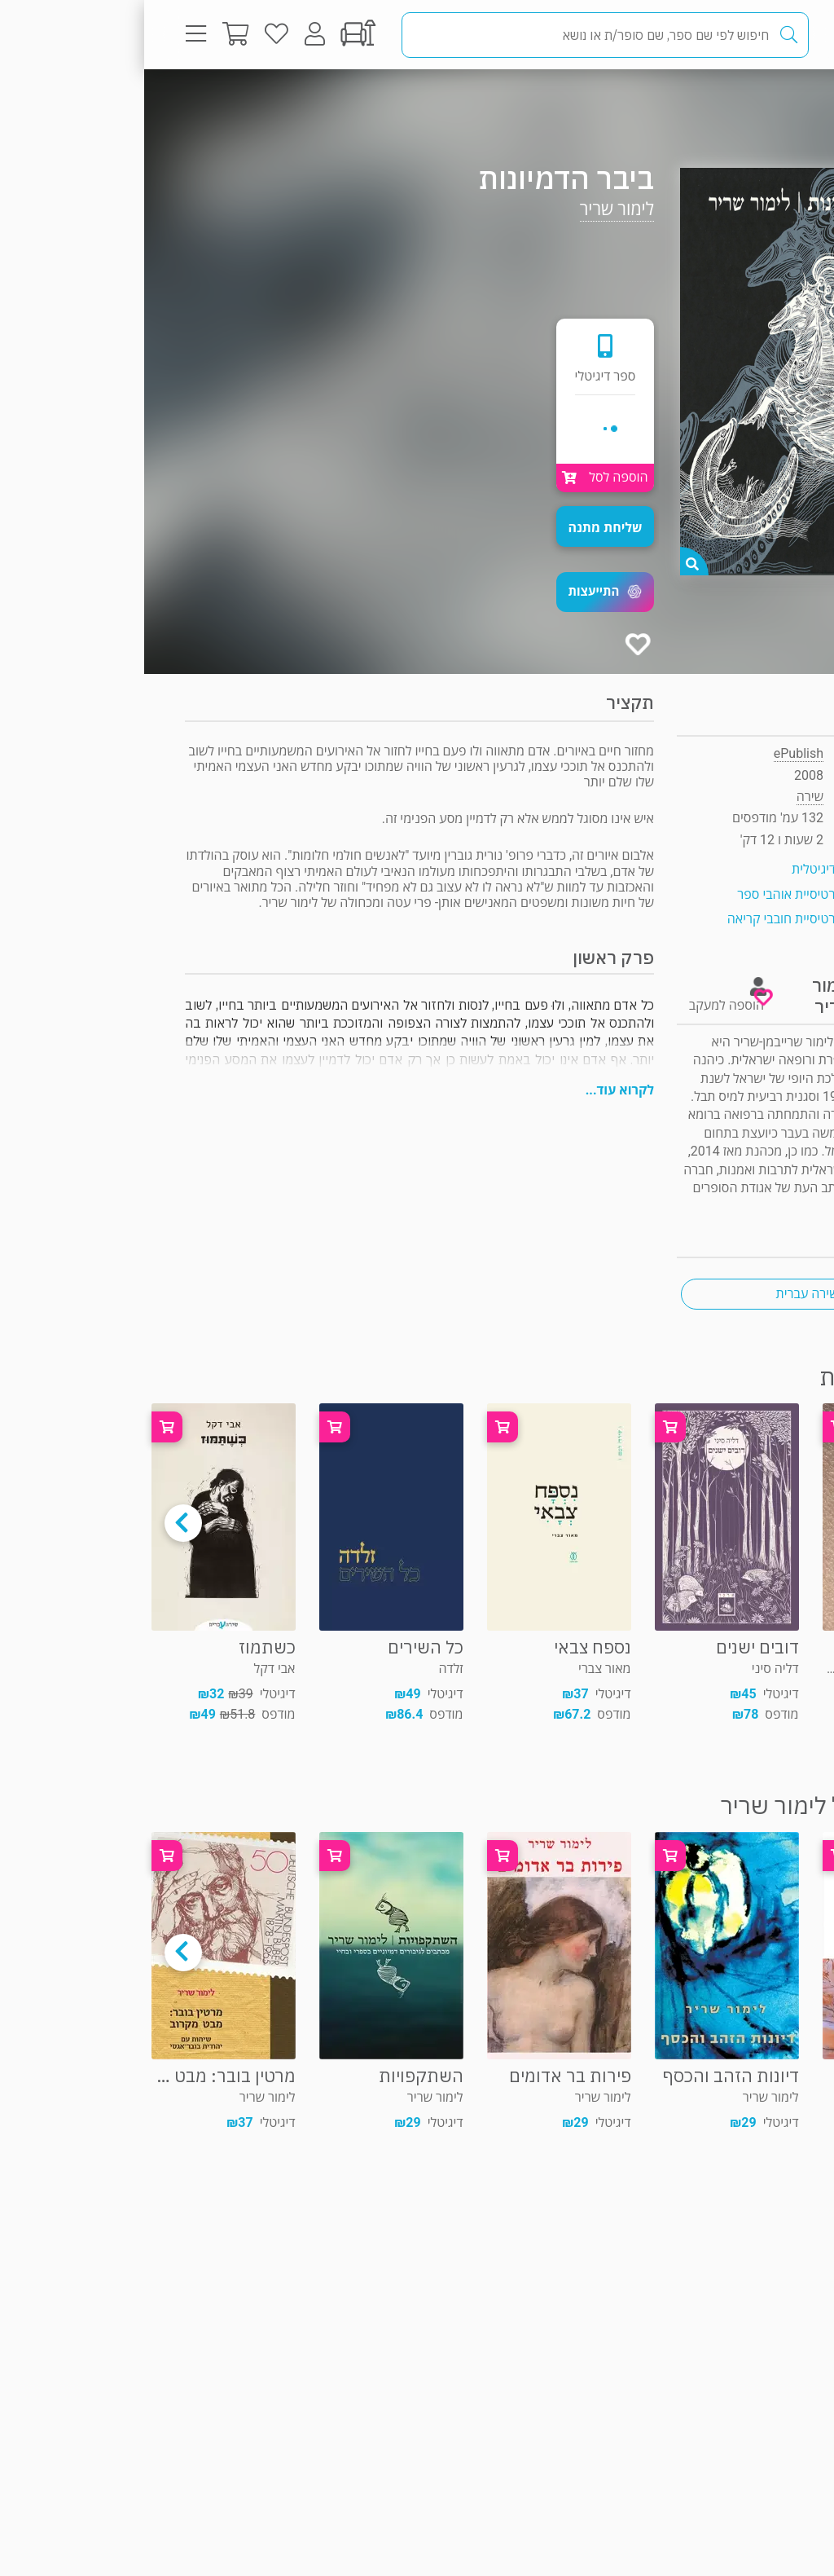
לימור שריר (473, 209)
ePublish (654, 753)
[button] (461, 592)
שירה (754, 101)
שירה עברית (663, 1293)
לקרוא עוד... (475, 1090)
